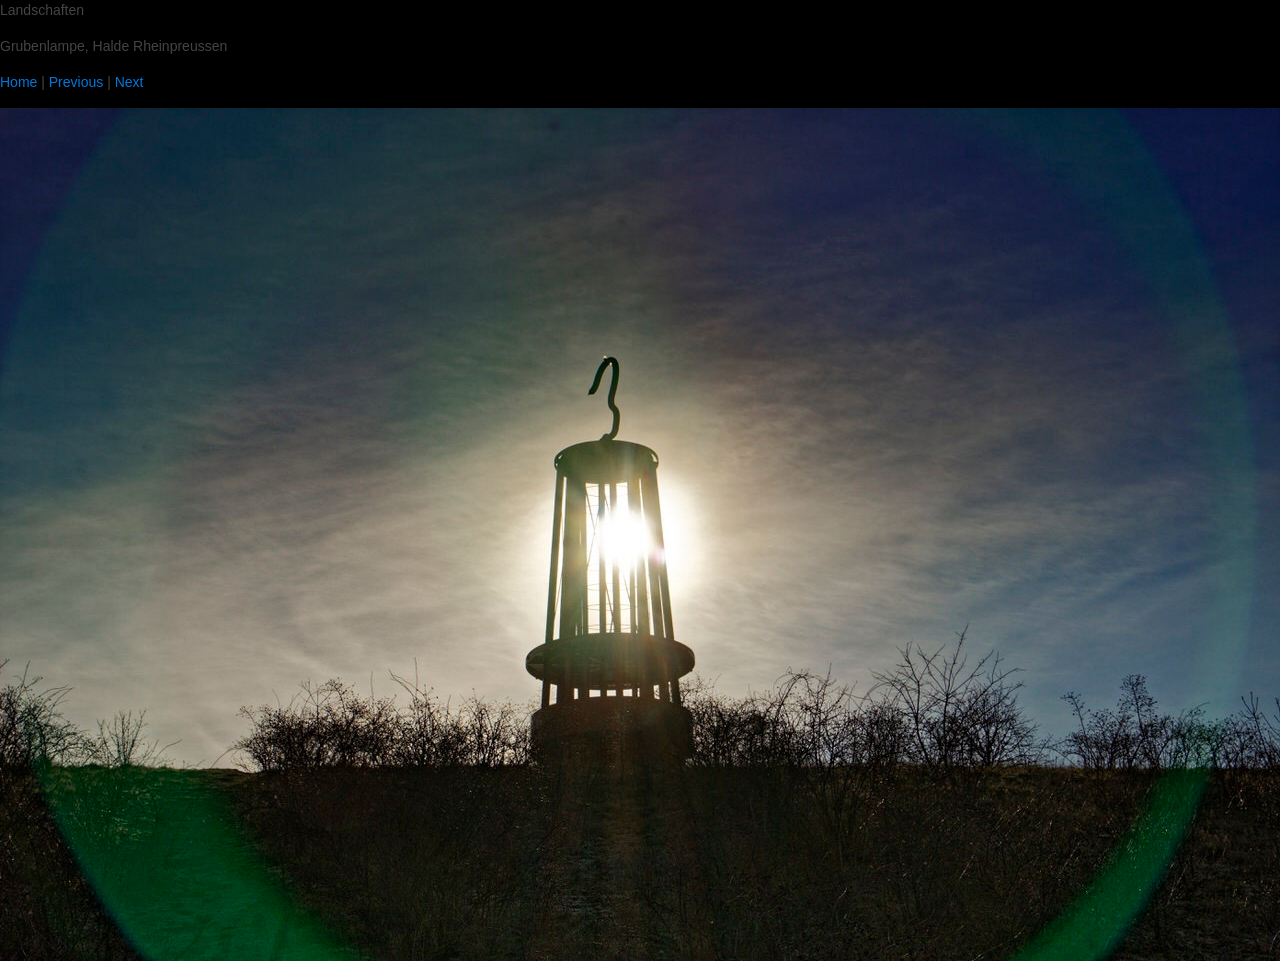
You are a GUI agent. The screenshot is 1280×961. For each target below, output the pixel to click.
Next (129, 82)
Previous (76, 82)
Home (18, 82)
